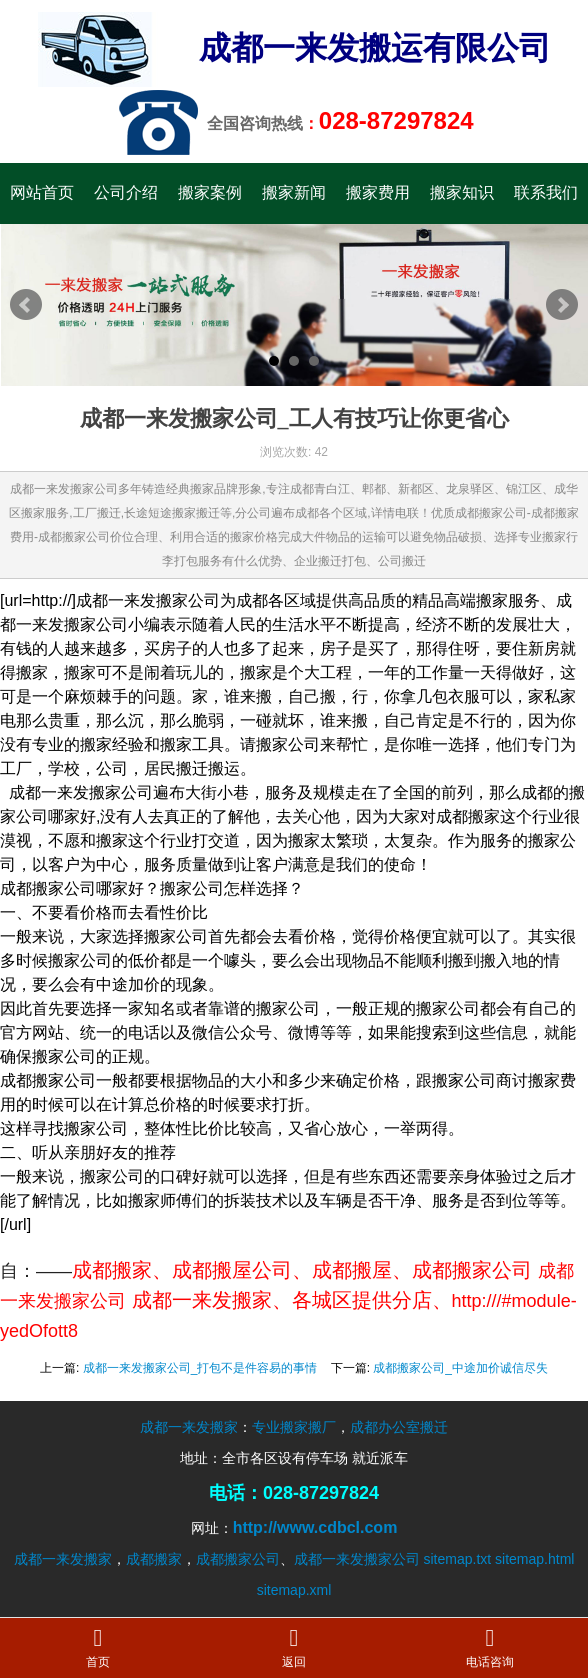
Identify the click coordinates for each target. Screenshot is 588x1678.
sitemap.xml (294, 1590)
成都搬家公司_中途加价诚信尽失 (460, 1368)
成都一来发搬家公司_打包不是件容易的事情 (200, 1368)
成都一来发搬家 (189, 1427)
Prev (26, 305)
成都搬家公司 (238, 1559)
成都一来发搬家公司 (357, 1559)
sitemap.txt (457, 1559)
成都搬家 (154, 1559)
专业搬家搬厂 (294, 1427)
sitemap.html (534, 1559)
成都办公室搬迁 (399, 1427)
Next (562, 305)
